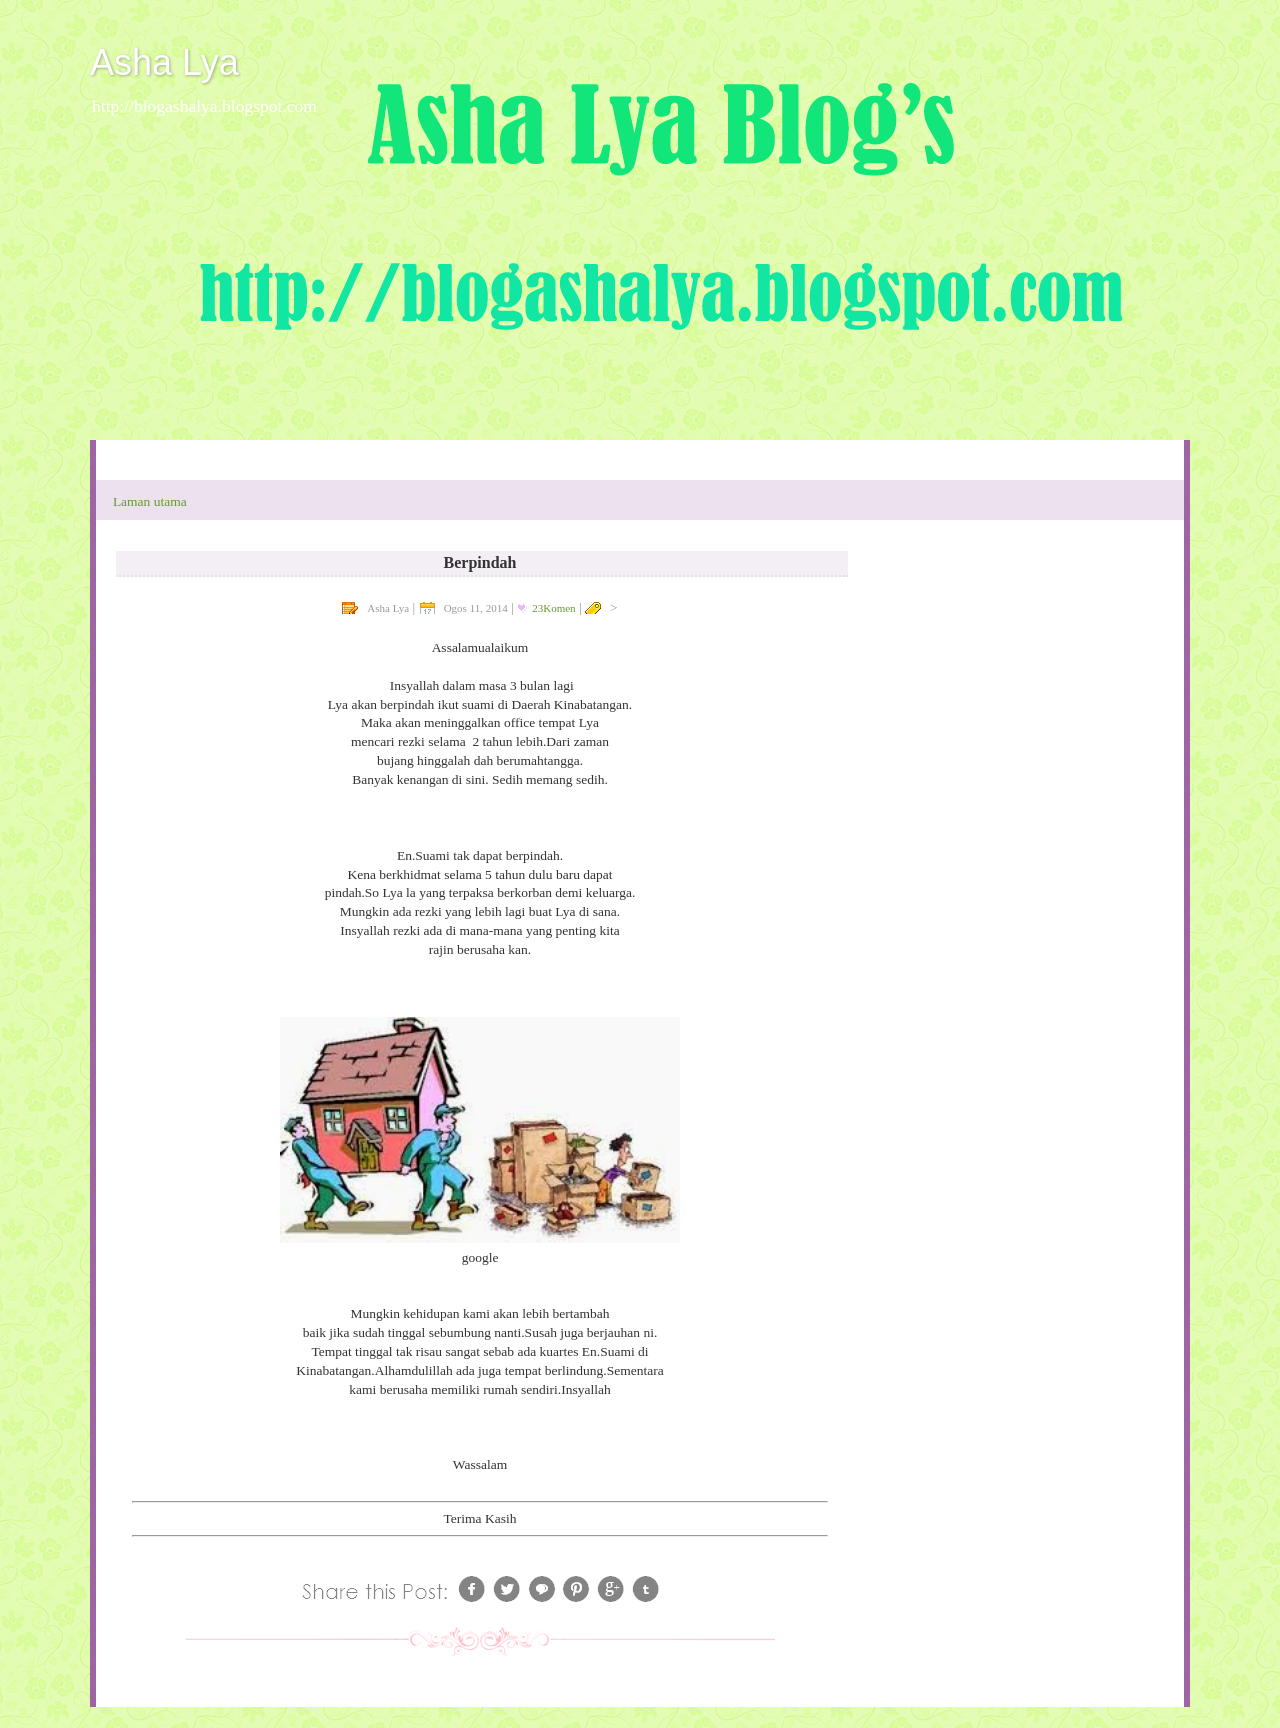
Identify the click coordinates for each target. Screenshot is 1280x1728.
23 (553, 608)
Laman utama (150, 501)
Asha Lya (164, 62)
